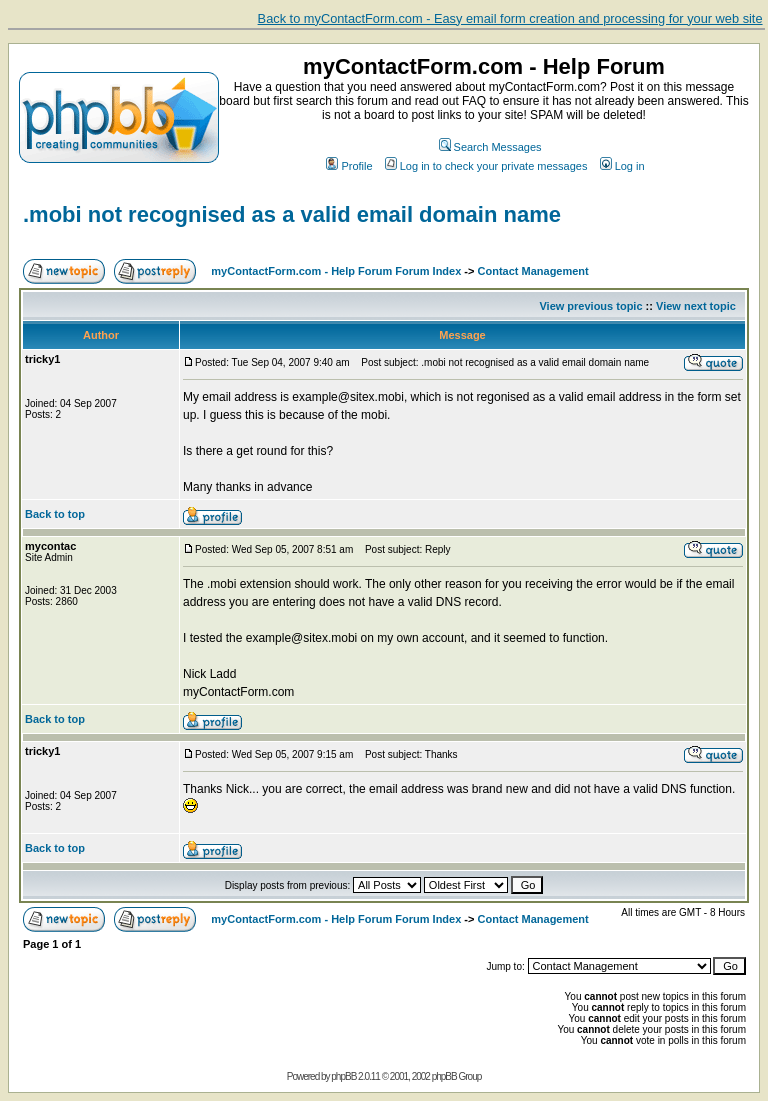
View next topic (696, 306)
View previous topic (590, 306)
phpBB (343, 1076)
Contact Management (533, 271)
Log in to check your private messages (486, 166)
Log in (622, 166)
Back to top (55, 514)
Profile (349, 166)
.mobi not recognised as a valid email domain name (292, 214)
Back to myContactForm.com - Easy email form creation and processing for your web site (510, 18)
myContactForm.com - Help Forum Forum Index (336, 271)
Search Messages (490, 147)
